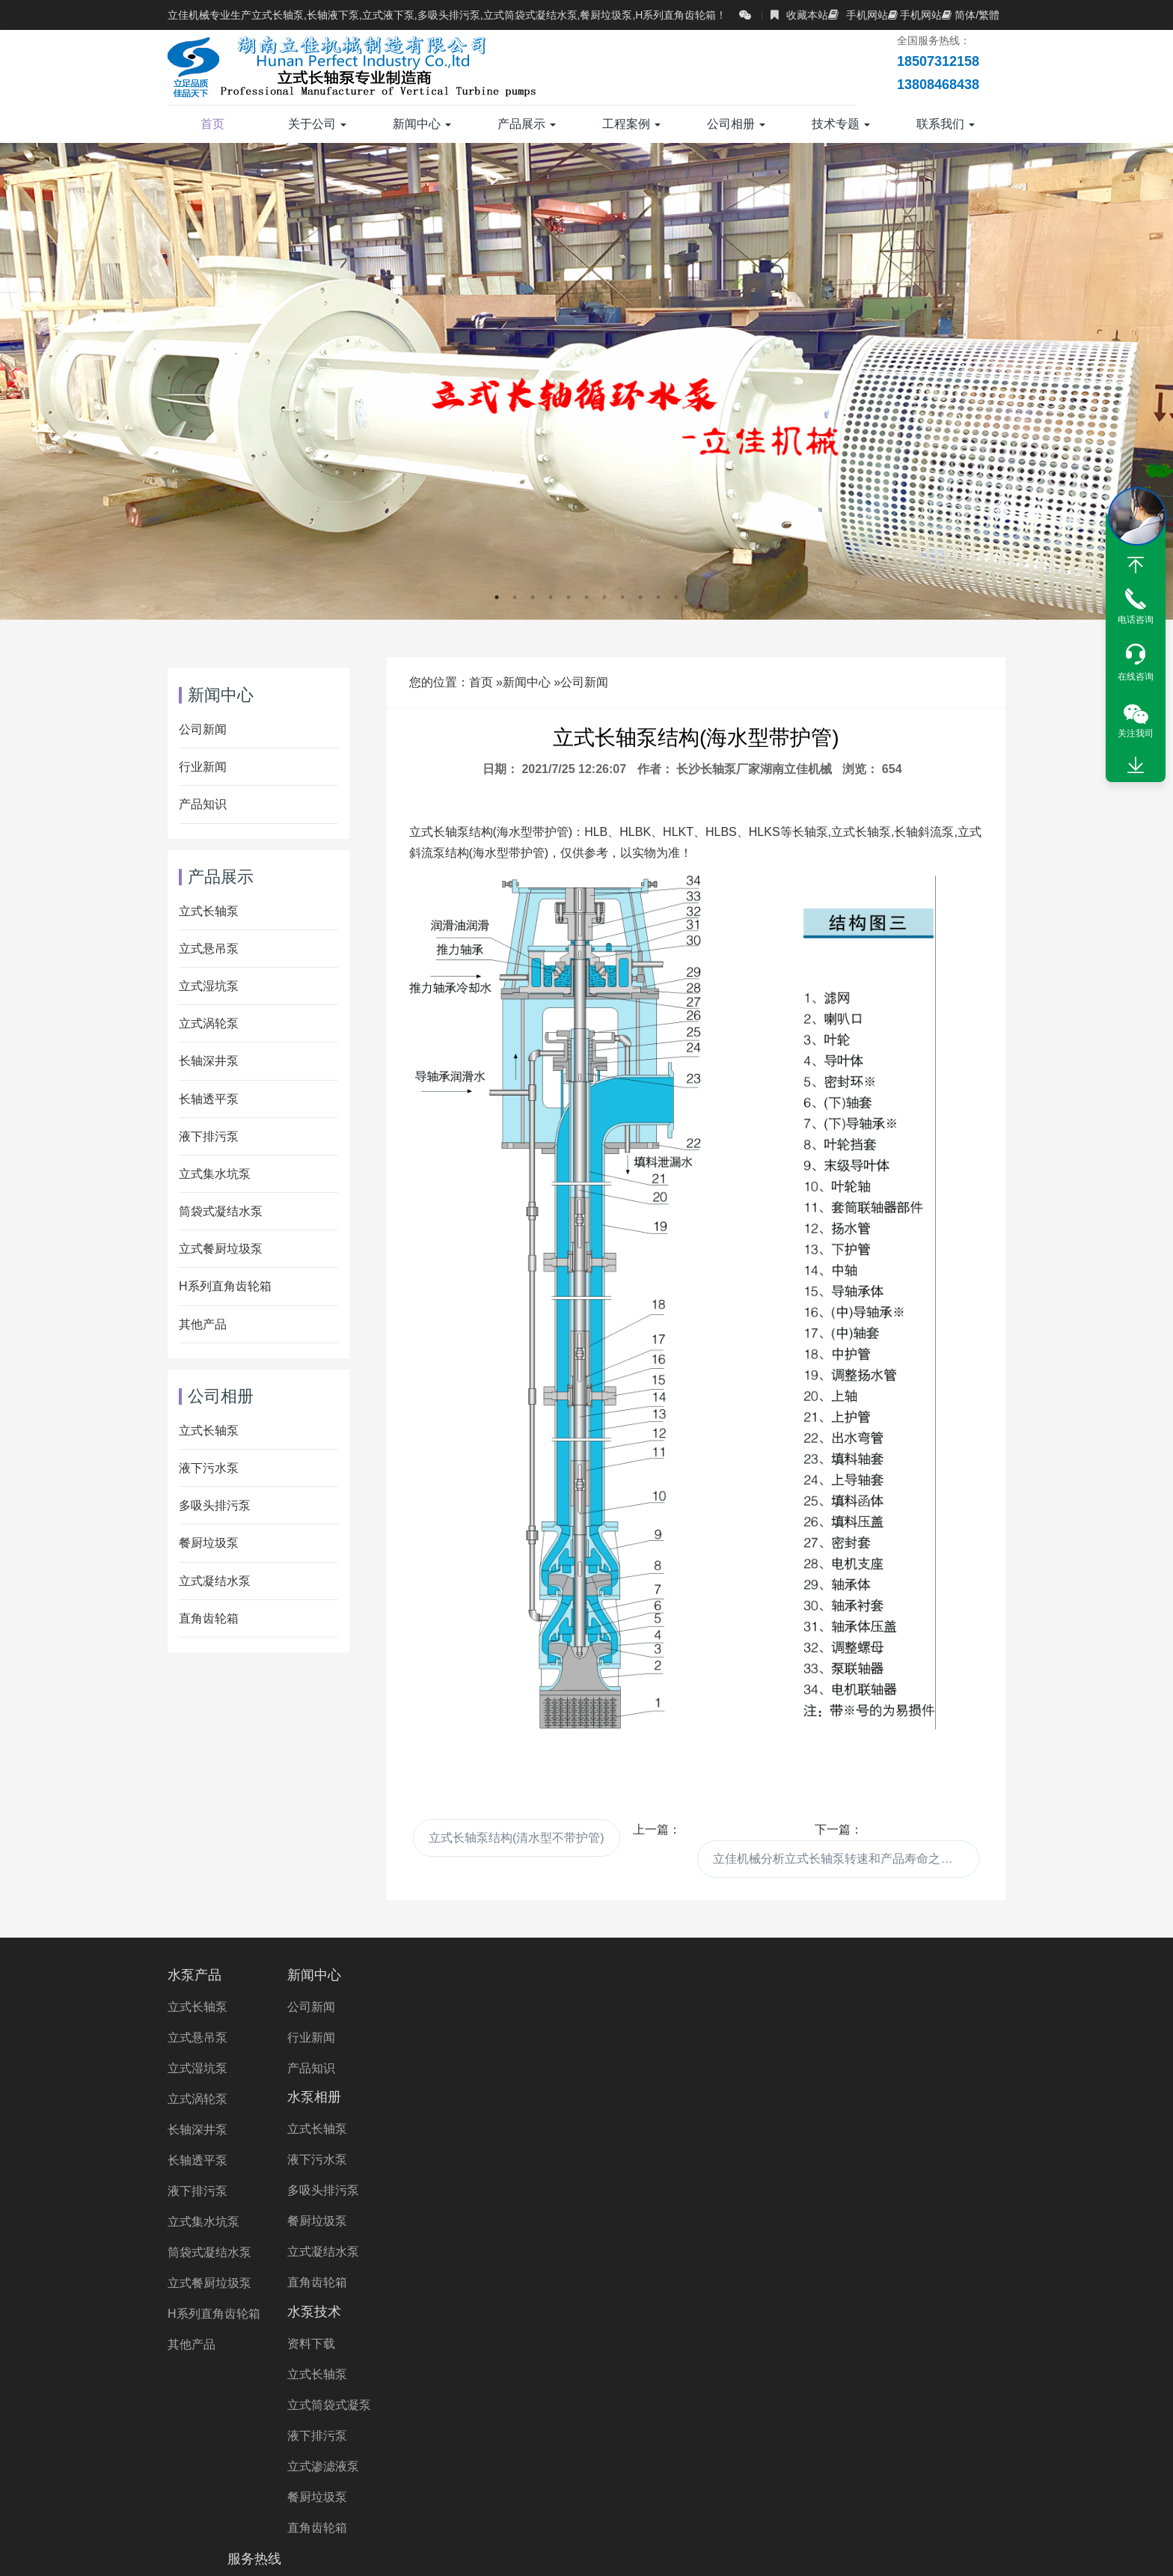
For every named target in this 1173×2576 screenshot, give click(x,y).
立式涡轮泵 (209, 1023)
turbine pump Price (512, 2496)
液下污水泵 (209, 1468)
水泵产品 (194, 1975)
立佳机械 (236, 2454)
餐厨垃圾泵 (209, 1542)
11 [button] (676, 597)
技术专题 (841, 123)
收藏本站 (799, 15)
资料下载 (629, 2006)
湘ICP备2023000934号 (722, 2549)
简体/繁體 (970, 15)
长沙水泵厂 (265, 2475)
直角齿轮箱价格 (601, 2454)
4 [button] (550, 597)
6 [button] (586, 597)
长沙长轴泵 (575, 2475)
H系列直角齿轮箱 (225, 1286)
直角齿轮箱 (209, 1618)
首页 (212, 123)
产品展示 (526, 123)
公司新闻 (584, 682)
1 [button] (496, 597)
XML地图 (810, 2549)
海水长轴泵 (236, 2433)
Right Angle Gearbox (681, 2475)
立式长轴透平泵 (583, 2433)
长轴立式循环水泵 (693, 2433)
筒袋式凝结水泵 (221, 1211)
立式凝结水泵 (215, 1581)
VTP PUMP (925, 2475)
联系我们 (945, 123)
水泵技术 (632, 1975)
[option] (586, 381)
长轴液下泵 (954, 2433)
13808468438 (875, 2043)
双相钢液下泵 (503, 2454)
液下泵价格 (786, 2454)
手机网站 (858, 15)
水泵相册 (486, 1975)
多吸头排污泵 (215, 1505)
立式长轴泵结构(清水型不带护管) (516, 1837)
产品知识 (203, 804)
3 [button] (532, 597)
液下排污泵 (209, 1136)
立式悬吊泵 (209, 948)
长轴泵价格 (398, 2433)
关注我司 (1136, 733)
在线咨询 (1136, 676)
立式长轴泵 (209, 911)
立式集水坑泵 (215, 1174)
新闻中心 (422, 123)
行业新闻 (203, 766)
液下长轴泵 (778, 2412)
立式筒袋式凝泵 (647, 2068)
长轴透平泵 (209, 1099)
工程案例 (631, 123)
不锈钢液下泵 (699, 2454)
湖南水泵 (339, 2475)
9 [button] (640, 597)
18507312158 (875, 2006)
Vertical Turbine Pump (816, 2475)
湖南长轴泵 (414, 2475)
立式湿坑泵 (209, 986)
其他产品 (203, 1324)
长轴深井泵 (209, 1060)
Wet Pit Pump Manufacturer (656, 2496)
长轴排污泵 (792, 2433)
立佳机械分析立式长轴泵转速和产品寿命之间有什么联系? (845, 1858)
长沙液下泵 (494, 2475)
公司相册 (736, 123)
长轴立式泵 (873, 2433)
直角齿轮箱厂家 (404, 2454)
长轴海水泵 (697, 2412)
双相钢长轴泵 (957, 2412)
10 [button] (658, 597)
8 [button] (622, 597)
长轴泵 (273, 2412)
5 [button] (568, 597)
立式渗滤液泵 (641, 2129)
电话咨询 (1136, 619)
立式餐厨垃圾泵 (221, 1248)
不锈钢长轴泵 (865, 2412)
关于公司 (317, 123)
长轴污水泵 (423, 2412)
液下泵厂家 (867, 2454)
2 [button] (514, 597)
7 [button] (604, 597)
